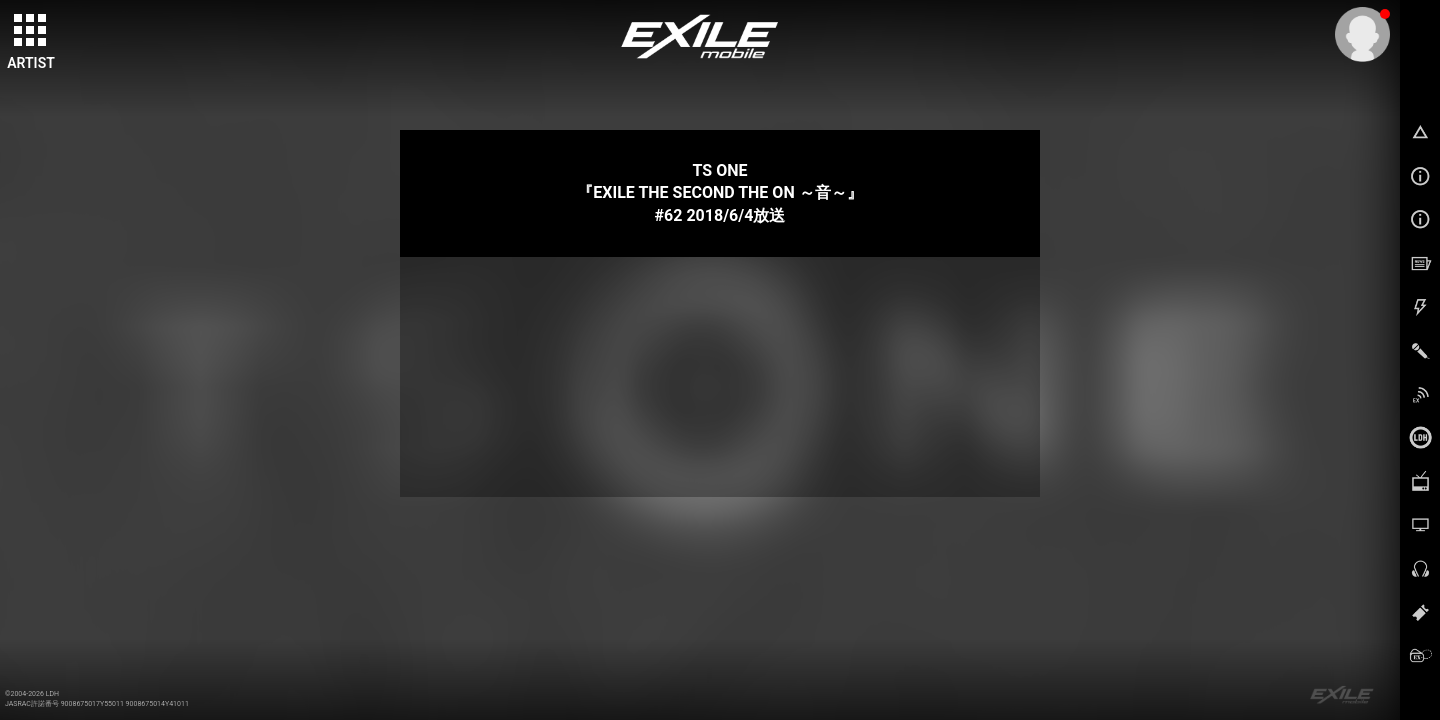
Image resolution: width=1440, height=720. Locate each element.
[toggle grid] (31, 31)
